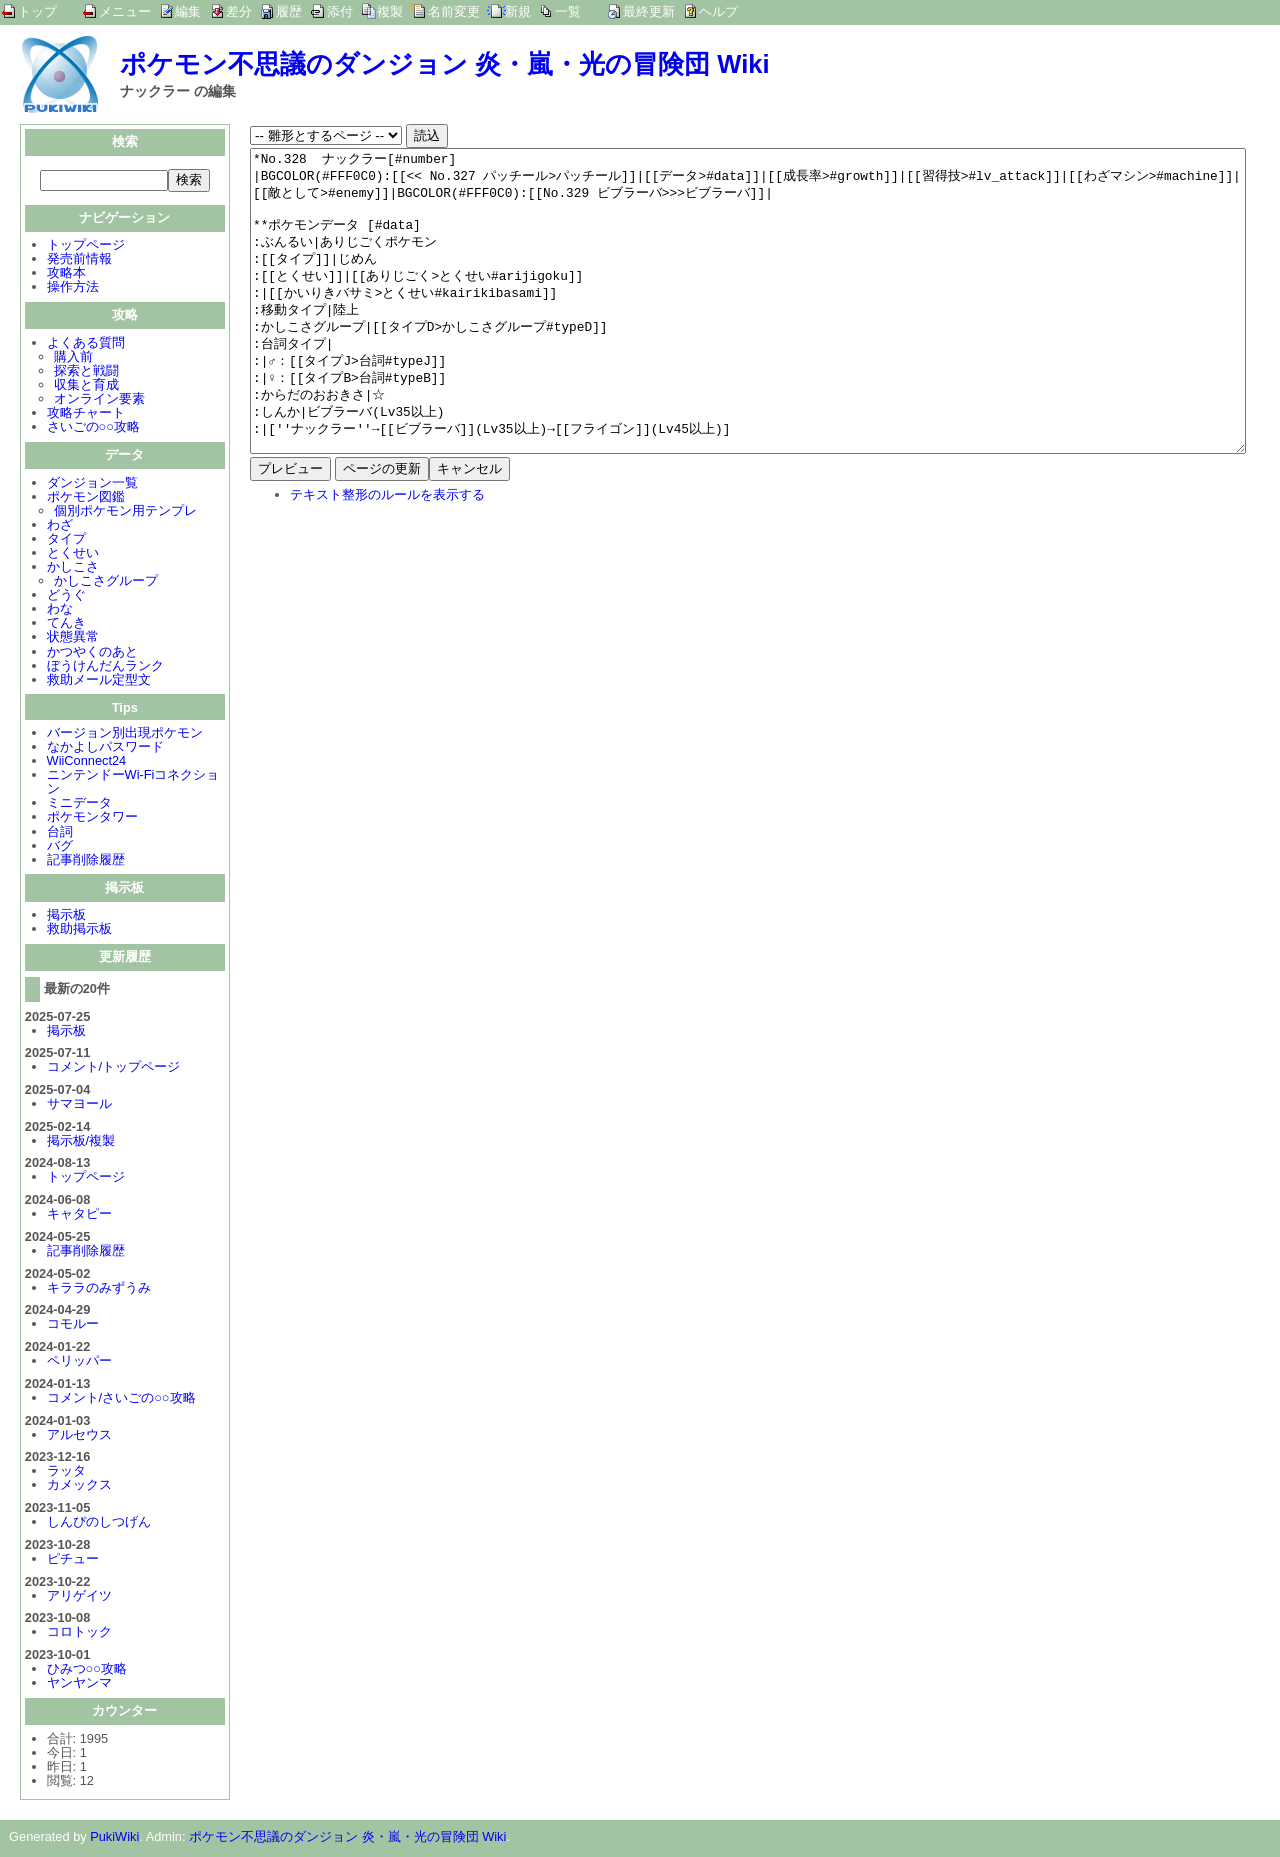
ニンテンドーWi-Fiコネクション (133, 783)
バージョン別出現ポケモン (125, 734)
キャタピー (79, 1215)
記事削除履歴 (86, 861)
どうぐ (66, 596)
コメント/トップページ (114, 1068)
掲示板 (66, 916)
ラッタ (66, 1472)
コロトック (79, 1633)
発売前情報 (79, 260)
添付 (340, 11)
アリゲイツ (79, 1597)
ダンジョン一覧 (92, 484)
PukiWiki (114, 1838)
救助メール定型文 (99, 681)
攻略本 (66, 274)
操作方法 (73, 288)
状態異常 (73, 638)
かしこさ (73, 568)
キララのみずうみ (99, 1289)
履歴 (289, 11)
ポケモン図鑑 (86, 498)
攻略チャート (86, 414)
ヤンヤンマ (79, 1684)
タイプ (66, 540)
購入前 (73, 358)
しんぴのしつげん (99, 1523)
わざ (60, 526)
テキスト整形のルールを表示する (387, 554)
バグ (60, 847)
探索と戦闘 (86, 372)
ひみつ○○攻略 (87, 1670)
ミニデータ (79, 804)
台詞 (60, 833)
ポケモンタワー (92, 818)
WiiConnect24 (87, 762)
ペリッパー (79, 1362)
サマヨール (79, 1105)
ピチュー (73, 1560)
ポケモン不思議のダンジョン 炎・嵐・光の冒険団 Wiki (445, 64)
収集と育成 (86, 386)
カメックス (79, 1486)
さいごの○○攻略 (93, 428)
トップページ (86, 246)
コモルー (73, 1325)
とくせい (73, 554)
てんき (66, 624)
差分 (239, 11)
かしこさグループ (106, 582)
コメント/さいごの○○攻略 (121, 1399)
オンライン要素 (99, 400)
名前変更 (454, 11)
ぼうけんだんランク (105, 667)
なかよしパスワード (105, 748)
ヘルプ (718, 11)
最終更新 (649, 11)
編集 (188, 11)
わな (60, 610)
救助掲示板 (79, 930)
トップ (37, 11)
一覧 (568, 11)
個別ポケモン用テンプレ (125, 512)
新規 (518, 11)
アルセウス (79, 1436)
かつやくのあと (92, 653)
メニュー (125, 11)
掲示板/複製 (81, 1142)
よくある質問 (86, 344)
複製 (390, 11)
